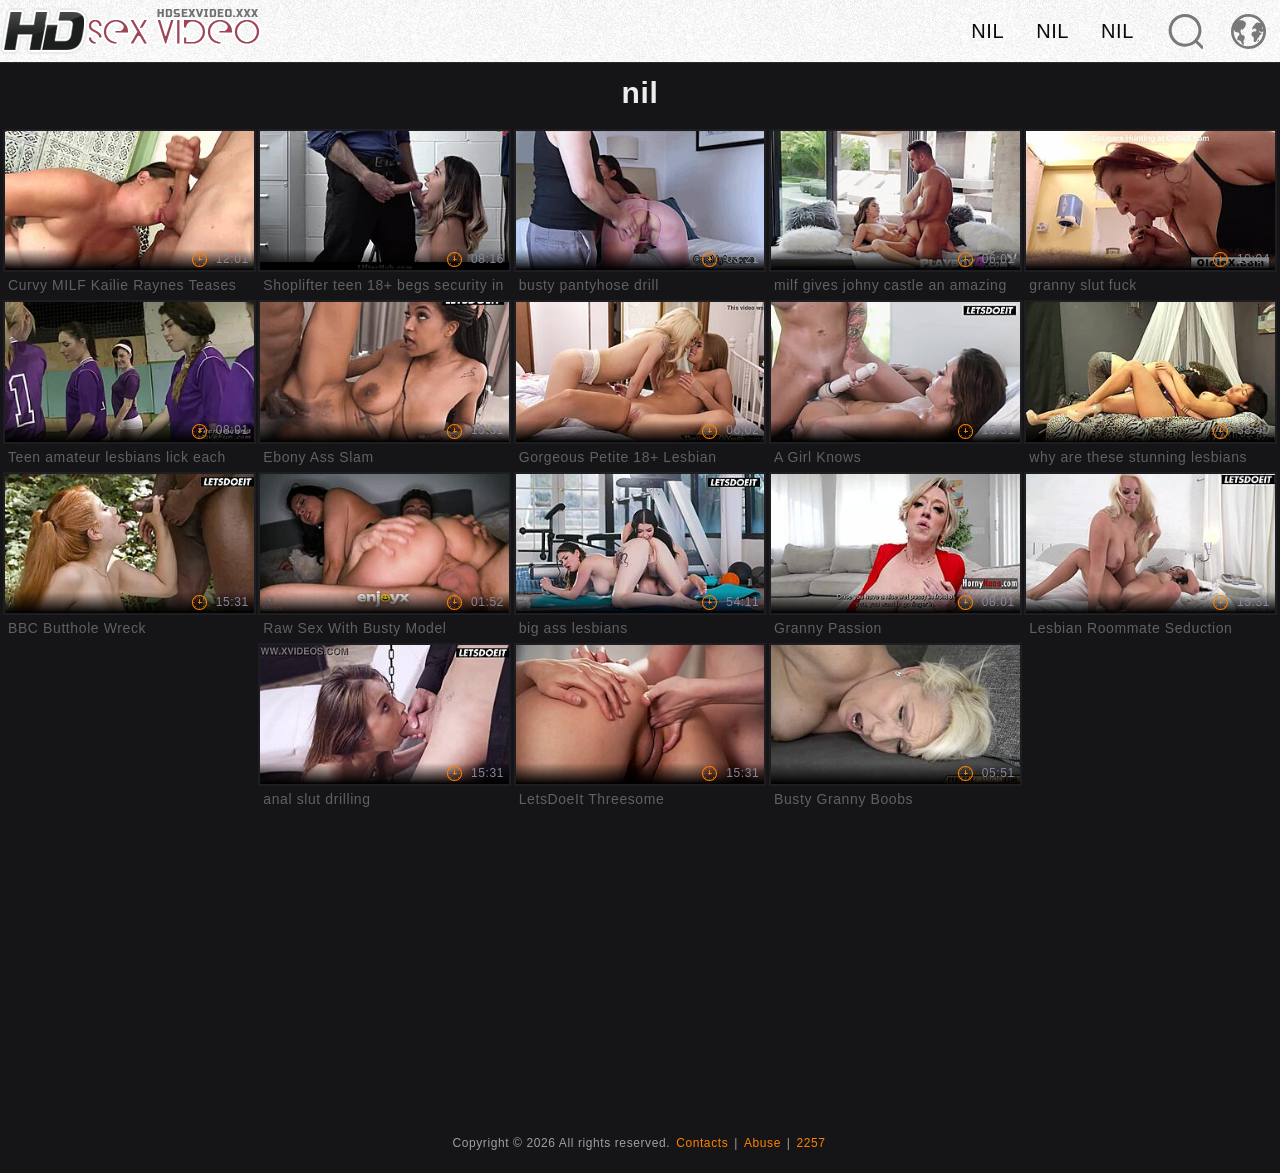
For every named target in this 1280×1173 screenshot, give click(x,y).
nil (987, 31)
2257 (811, 1143)
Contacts (702, 1143)
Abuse (762, 1143)
